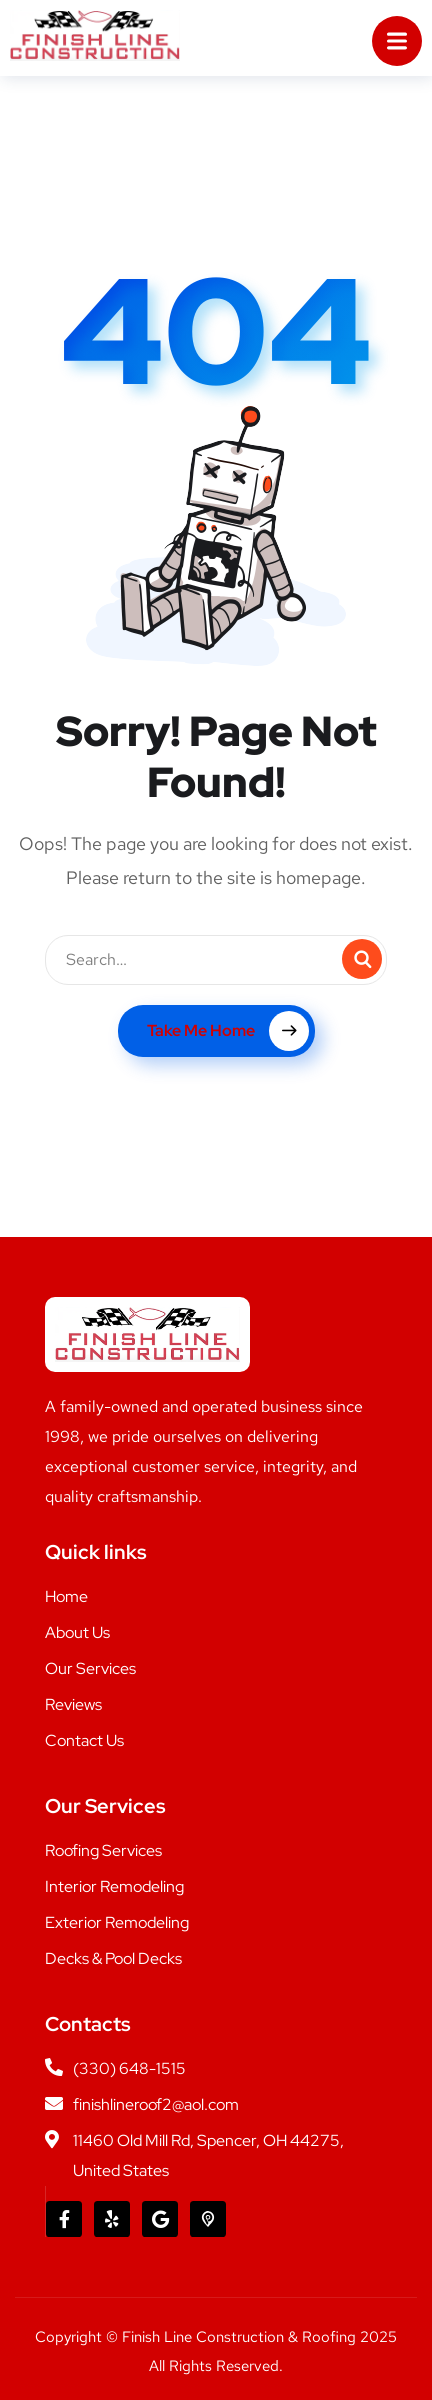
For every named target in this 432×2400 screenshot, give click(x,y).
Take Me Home (228, 1031)
